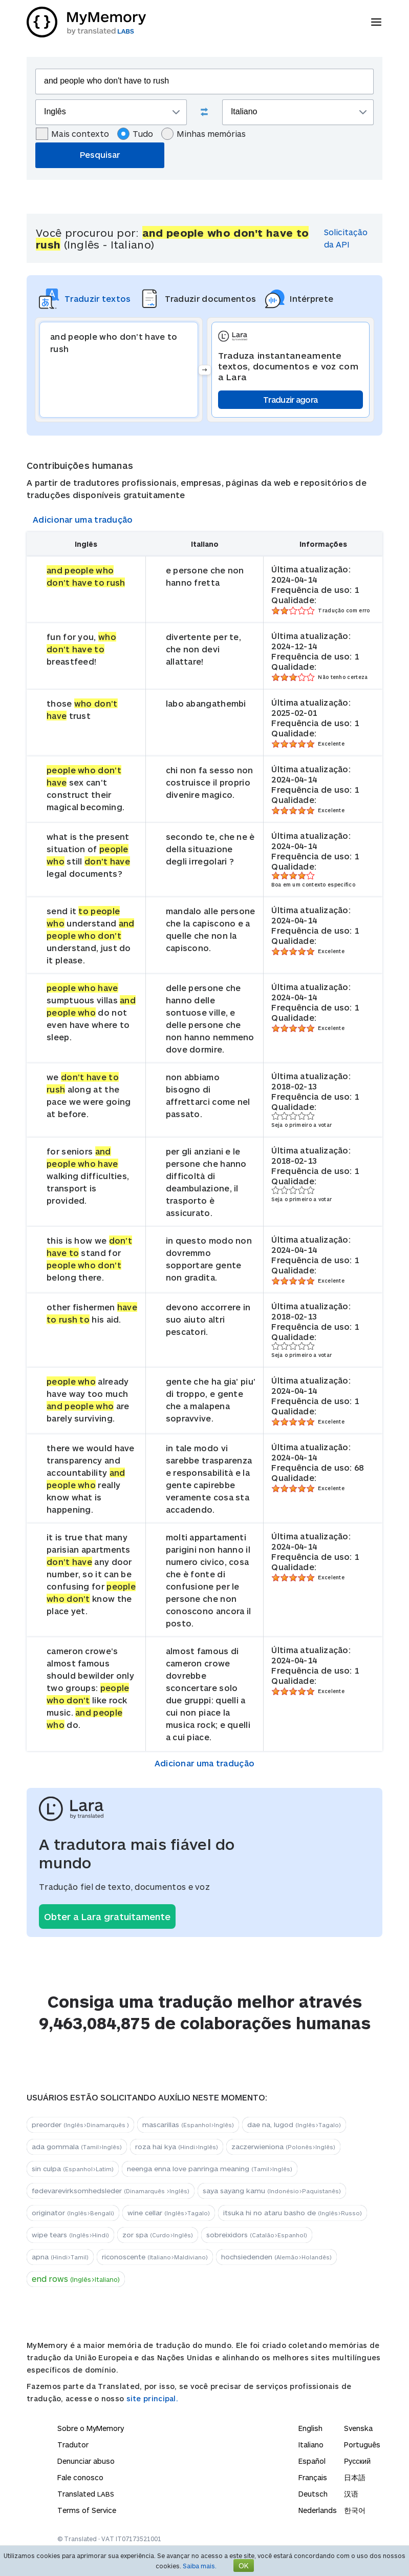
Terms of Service (86, 2510)
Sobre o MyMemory (90, 2428)
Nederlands (317, 2510)
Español (312, 2461)
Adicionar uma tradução (83, 519)
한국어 (354, 2510)
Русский (357, 2461)
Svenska (358, 2428)
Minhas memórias (203, 134)
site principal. (152, 2398)
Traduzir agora (290, 399)
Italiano (311, 2444)
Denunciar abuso (86, 2461)
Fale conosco (80, 2477)
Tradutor (73, 2444)
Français (312, 2477)
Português (362, 2444)
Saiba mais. (200, 2565)
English (310, 2428)
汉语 (351, 2493)
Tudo (135, 134)
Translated (85, 2493)
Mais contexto (72, 134)
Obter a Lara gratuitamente (107, 1916)
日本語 (354, 2477)
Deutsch (313, 2493)
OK (244, 2565)
